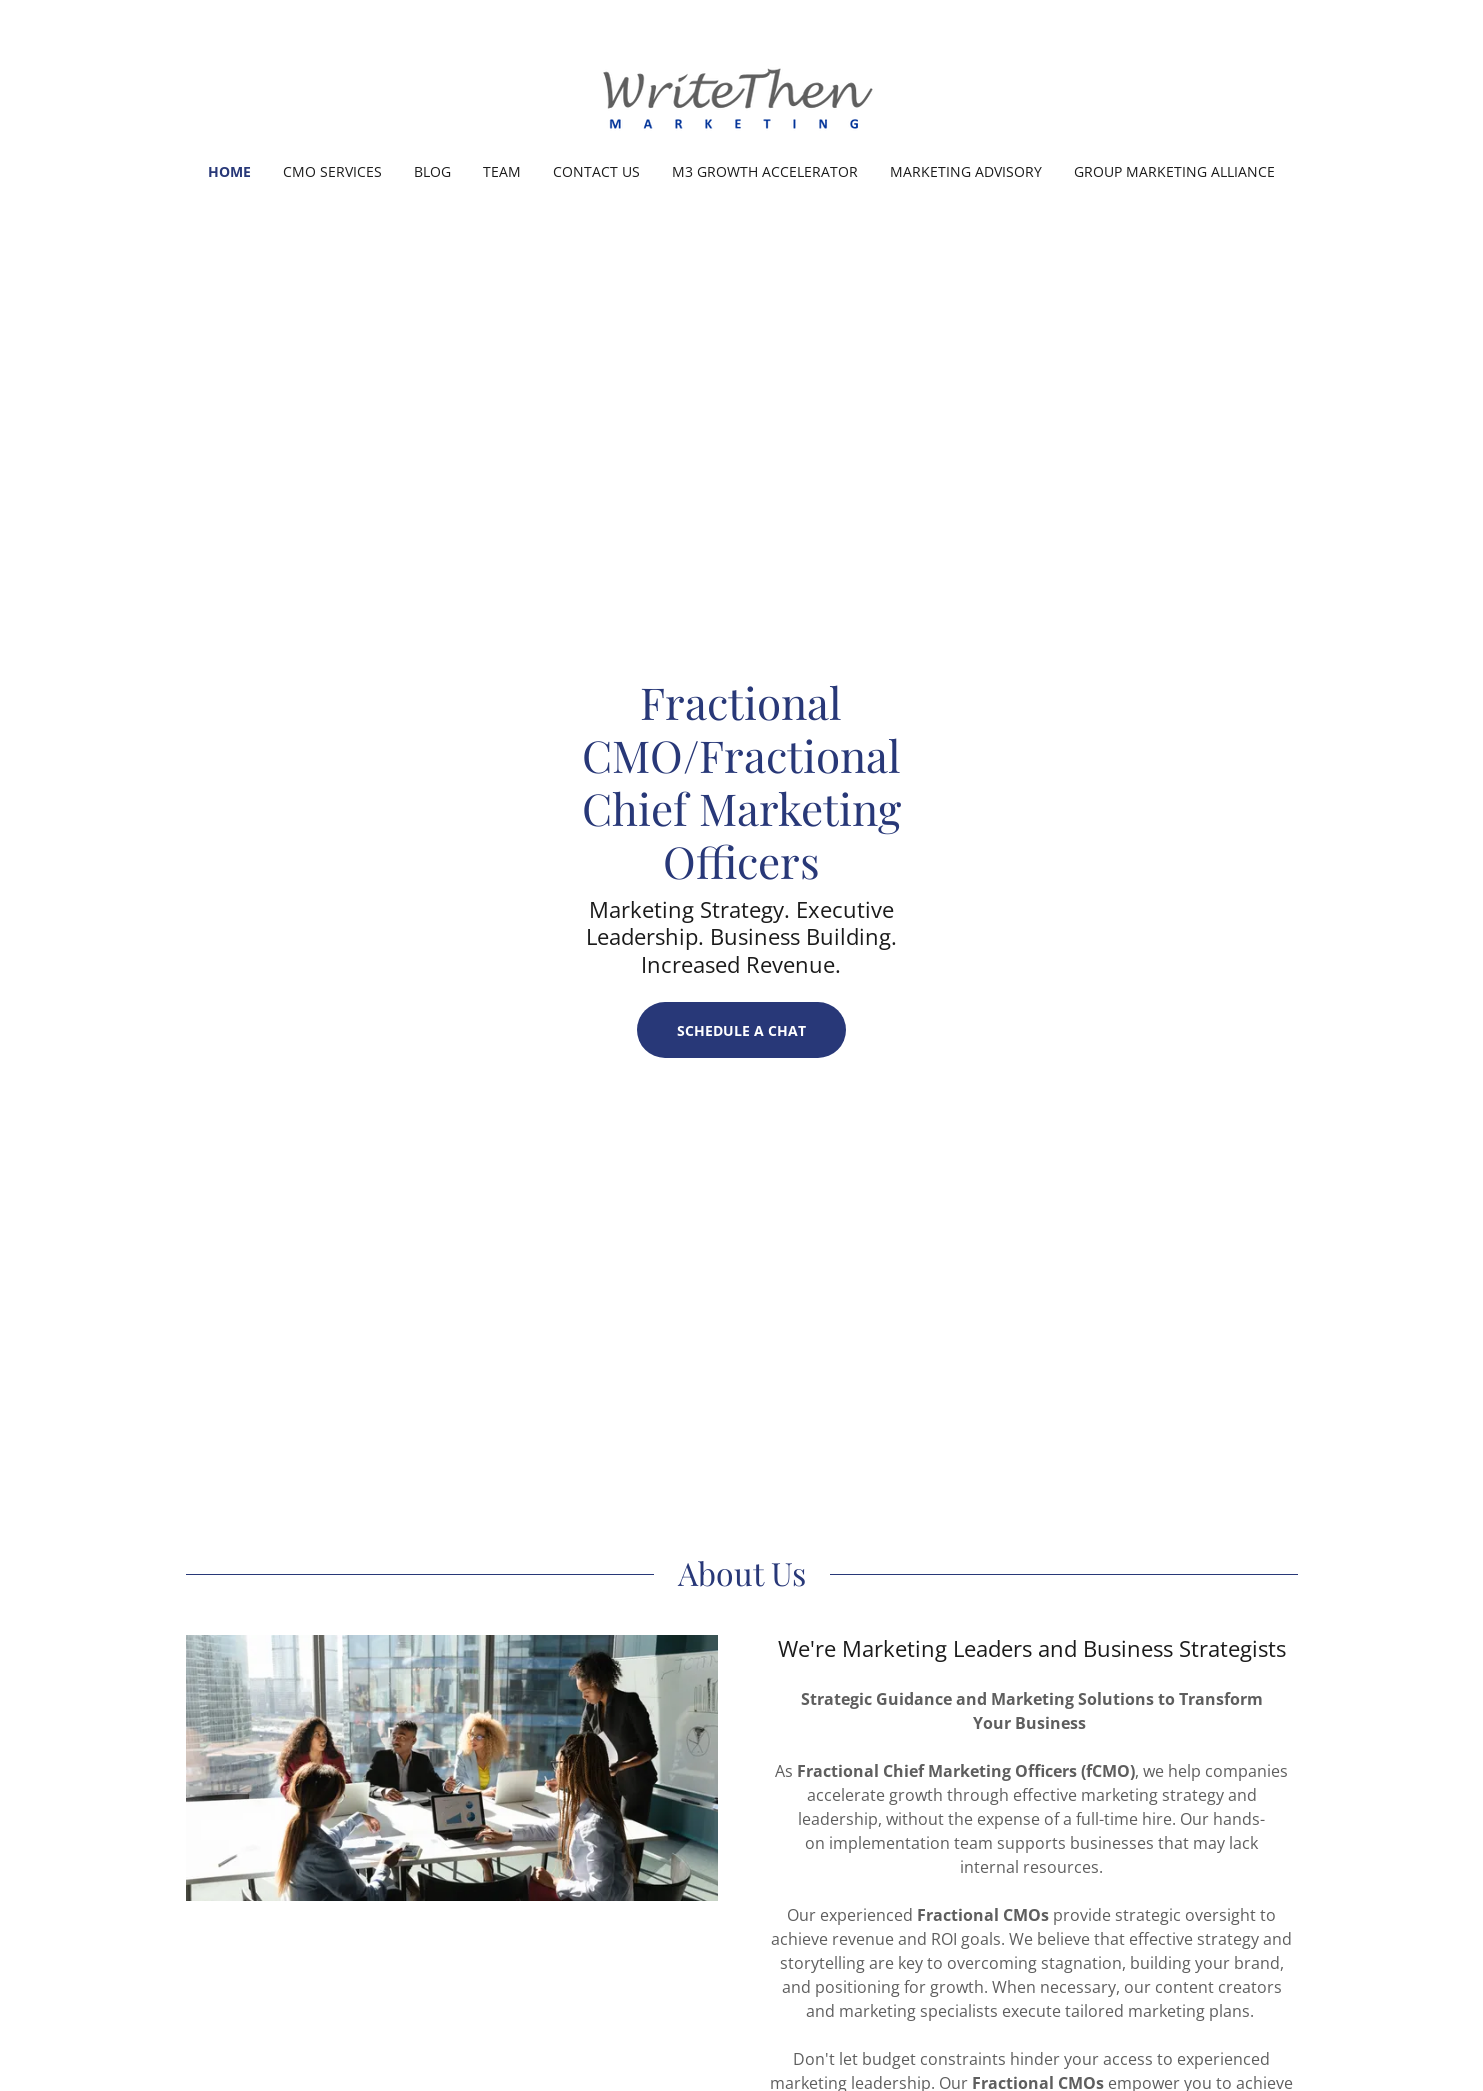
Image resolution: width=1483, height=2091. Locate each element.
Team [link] (502, 171)
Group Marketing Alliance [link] (1174, 171)
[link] (741, 94)
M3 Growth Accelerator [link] (765, 171)
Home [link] (229, 171)
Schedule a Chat (741, 1030)
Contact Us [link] (596, 171)
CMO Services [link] (332, 171)
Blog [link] (432, 171)
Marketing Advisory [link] (966, 171)
